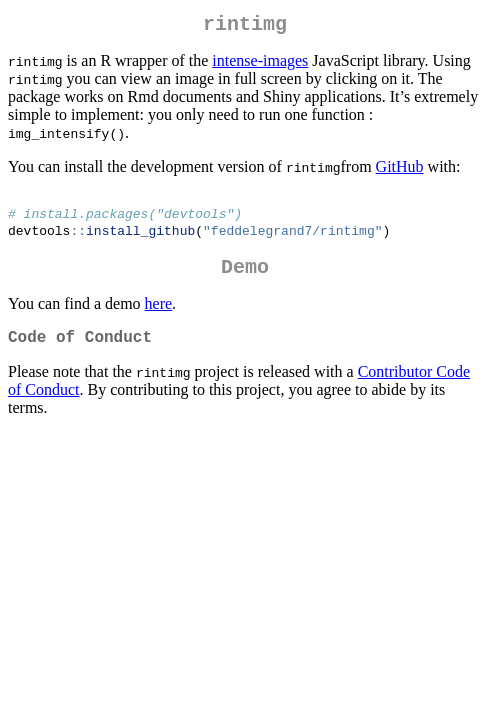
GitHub (400, 170)
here (159, 317)
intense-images (260, 64)
